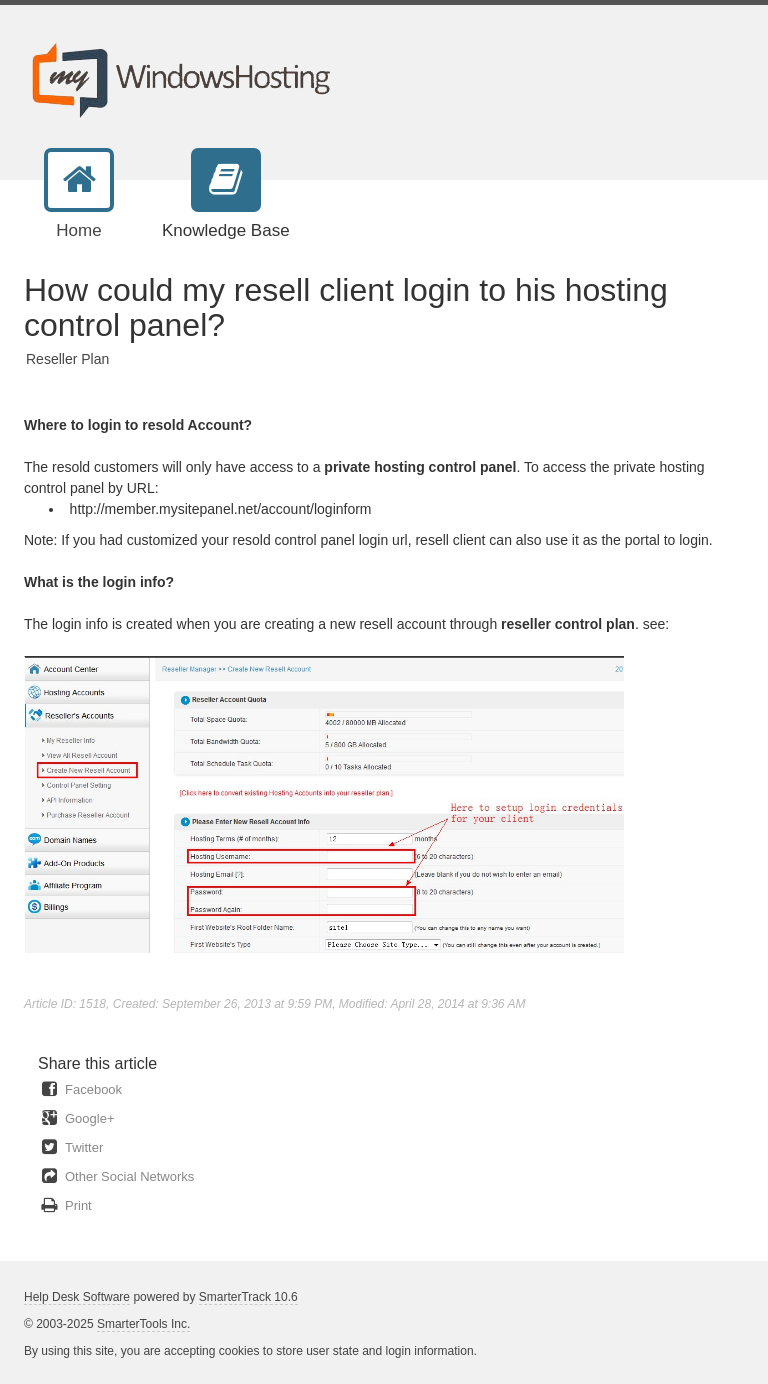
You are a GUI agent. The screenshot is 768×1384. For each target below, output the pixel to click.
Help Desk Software (77, 1297)
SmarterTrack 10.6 (248, 1297)
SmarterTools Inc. (143, 1324)
